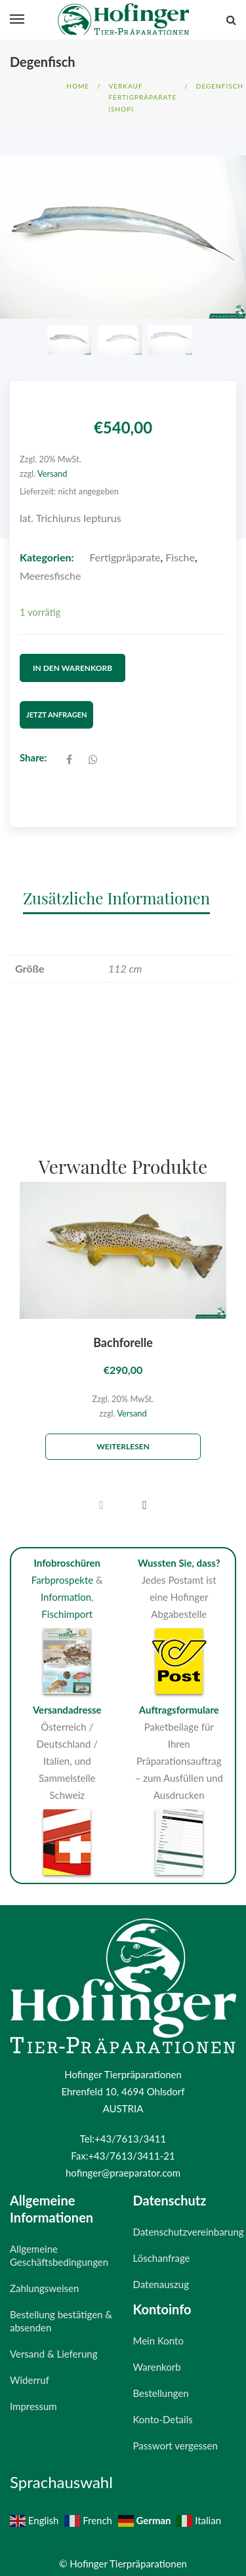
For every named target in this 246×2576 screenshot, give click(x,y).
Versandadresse (67, 1697)
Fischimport (66, 1602)
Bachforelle (123, 1330)
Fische (180, 557)
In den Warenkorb (72, 661)
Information (66, 1585)
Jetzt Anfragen (56, 702)
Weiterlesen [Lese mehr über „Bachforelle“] (123, 1434)
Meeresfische (50, 575)
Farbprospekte (62, 1568)
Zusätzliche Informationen (116, 885)
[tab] (123, 885)
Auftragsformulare (179, 1697)
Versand (52, 473)
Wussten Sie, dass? (179, 1551)
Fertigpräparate (125, 557)
